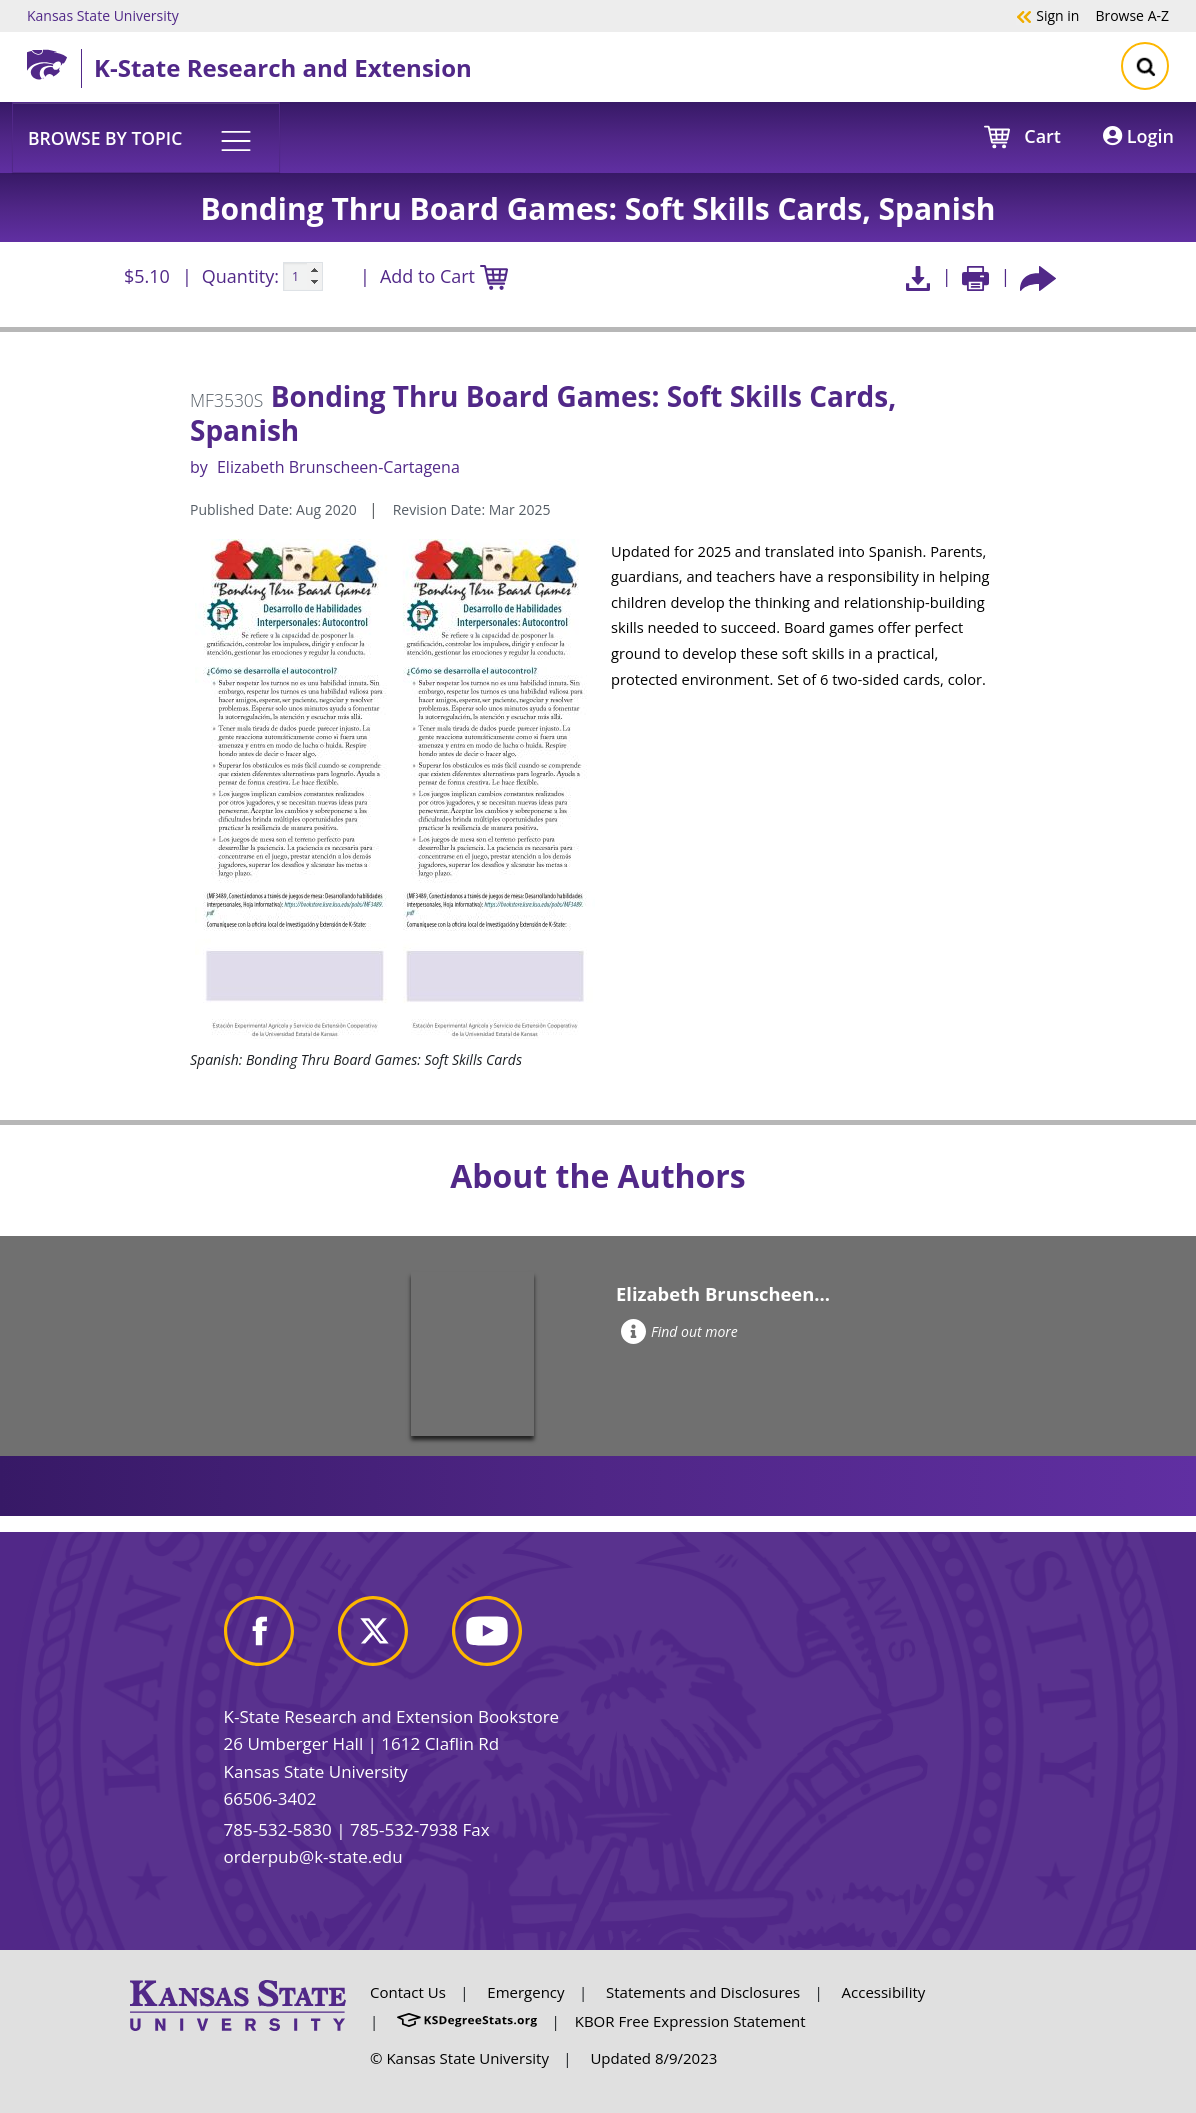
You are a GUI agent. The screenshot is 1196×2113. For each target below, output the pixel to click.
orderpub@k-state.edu (313, 1856)
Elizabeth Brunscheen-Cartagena (338, 467)
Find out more (679, 1331)
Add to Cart (444, 277)
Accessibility (884, 1992)
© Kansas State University (459, 2058)
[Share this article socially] (1038, 276)
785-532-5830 (278, 1829)
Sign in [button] (1047, 15)
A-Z (1132, 15)
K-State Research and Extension (283, 67)
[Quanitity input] (303, 277)
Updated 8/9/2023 (653, 2058)
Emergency (525, 1992)
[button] (146, 137)
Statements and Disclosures (703, 1992)
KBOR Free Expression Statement (690, 2021)
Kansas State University (103, 15)
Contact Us (408, 1992)
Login (1138, 136)
